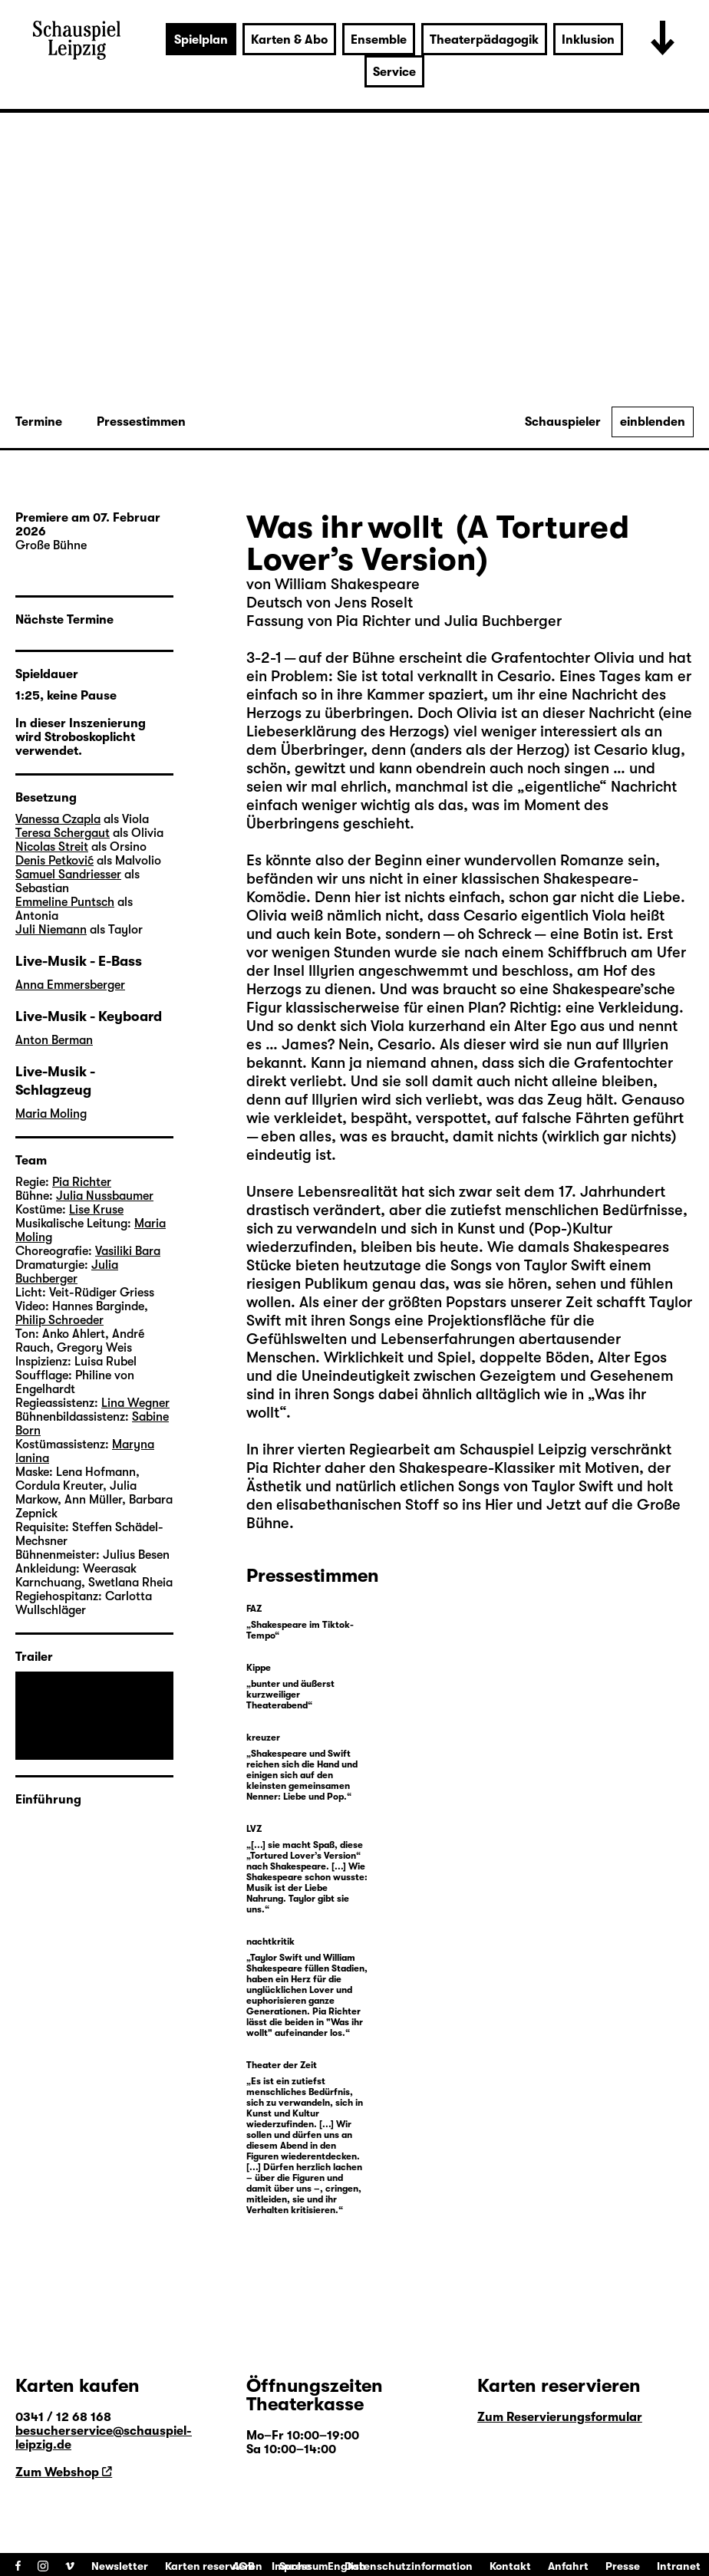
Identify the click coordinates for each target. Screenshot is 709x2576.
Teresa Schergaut (62, 833)
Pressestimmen (141, 422)
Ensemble (379, 40)
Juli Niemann (51, 930)
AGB (243, 2566)
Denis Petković (54, 861)
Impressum (300, 2566)
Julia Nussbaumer (104, 1196)
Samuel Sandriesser (68, 874)
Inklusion (588, 40)
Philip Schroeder (59, 1320)
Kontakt (510, 2566)
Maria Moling (51, 1114)
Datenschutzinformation (409, 2566)
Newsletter (119, 2566)
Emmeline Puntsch (64, 902)
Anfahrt (568, 2566)
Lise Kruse (96, 1210)
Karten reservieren (213, 2566)
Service (394, 72)
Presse (622, 2566)
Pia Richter (283, 1468)
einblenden (652, 422)
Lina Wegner (135, 1403)
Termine (38, 422)
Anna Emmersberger (70, 985)
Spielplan (201, 40)
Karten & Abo (289, 40)
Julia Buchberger (66, 1272)
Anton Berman (54, 1040)
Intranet (679, 2566)
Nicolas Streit (51, 847)
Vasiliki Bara (127, 1251)
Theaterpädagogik (484, 40)
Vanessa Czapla (58, 819)
